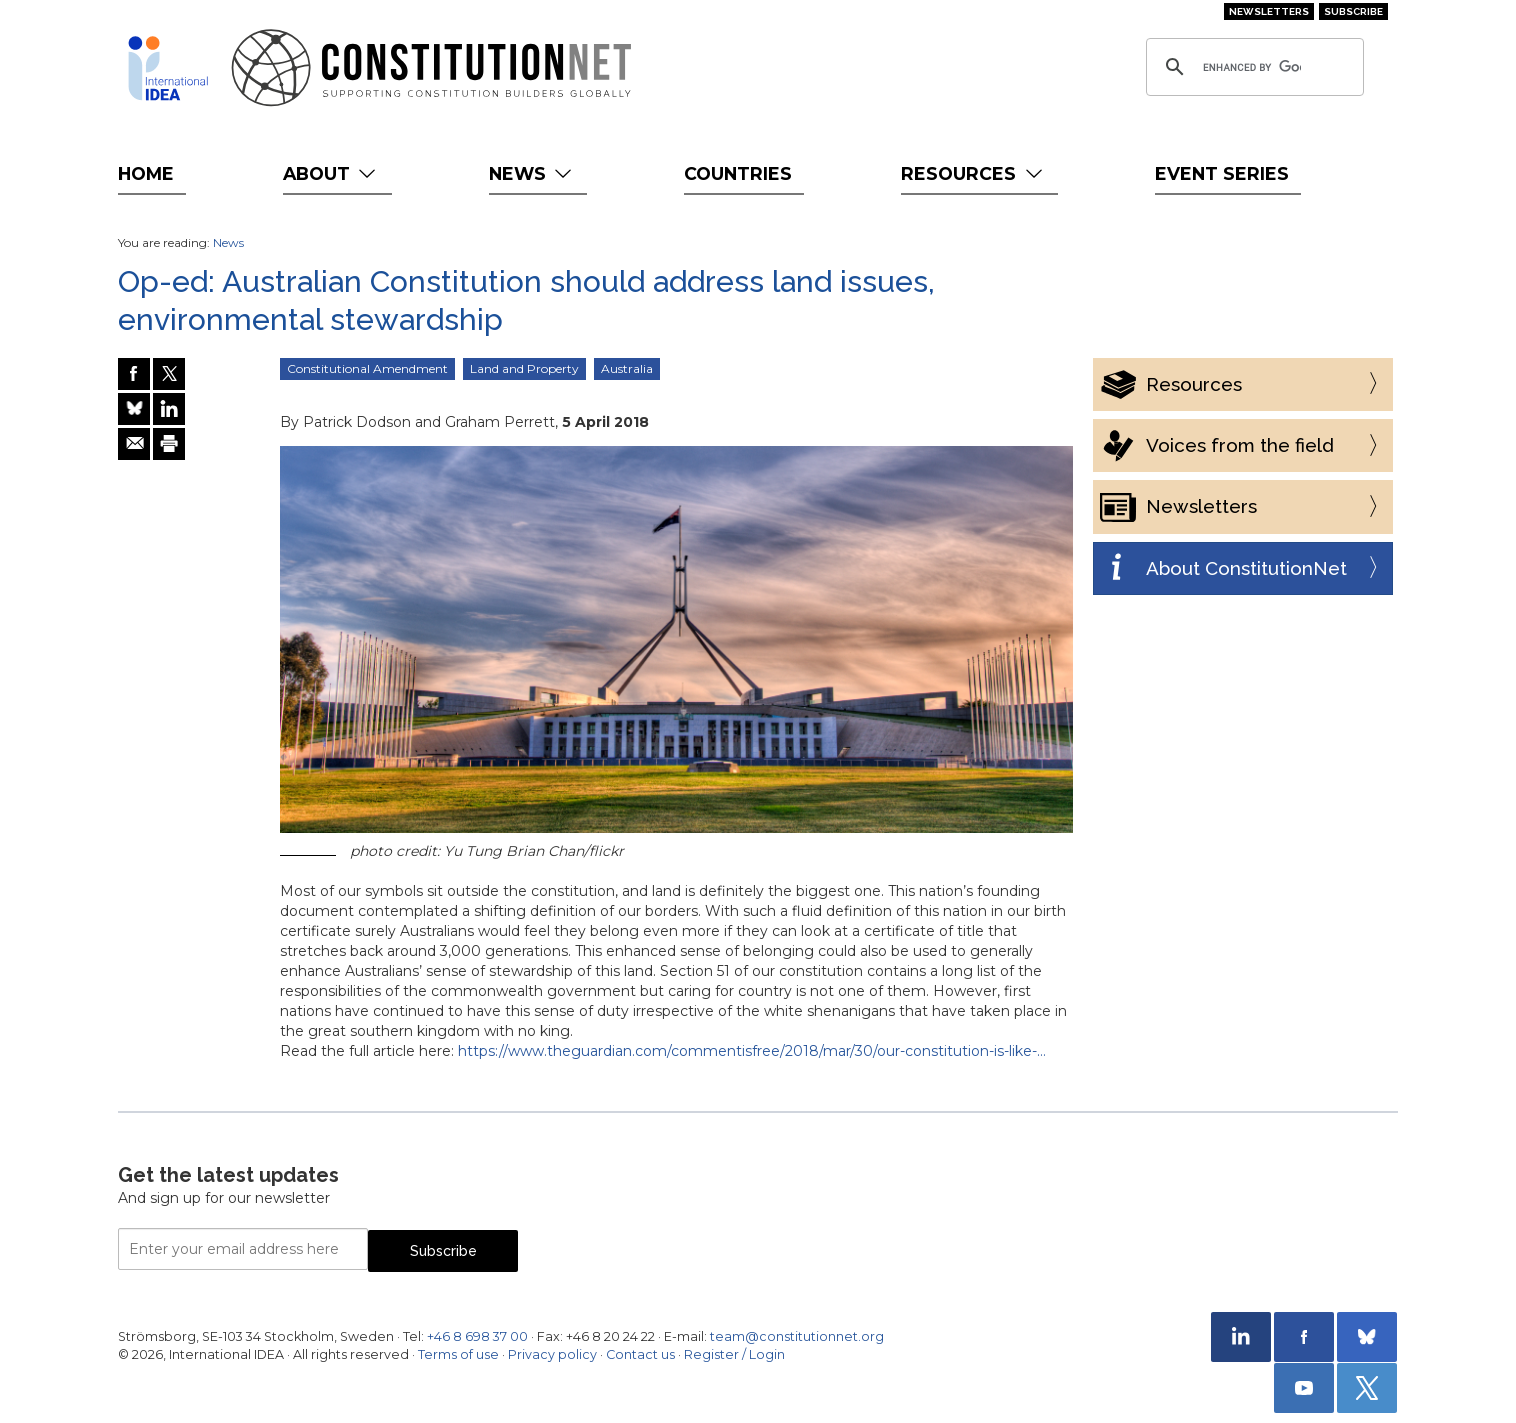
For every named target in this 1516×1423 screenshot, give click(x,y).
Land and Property (524, 368)
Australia (627, 368)
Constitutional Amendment (367, 368)
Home (146, 173)
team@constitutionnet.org (797, 1336)
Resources (973, 173)
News (532, 173)
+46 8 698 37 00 (477, 1336)
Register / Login (734, 1354)
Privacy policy (552, 1354)
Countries (738, 173)
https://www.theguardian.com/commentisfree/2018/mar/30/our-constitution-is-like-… (752, 1051)
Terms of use (458, 1354)
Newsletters (1269, 11)
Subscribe (1353, 11)
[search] (1252, 67)
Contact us (640, 1354)
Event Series (1222, 173)
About (331, 173)
